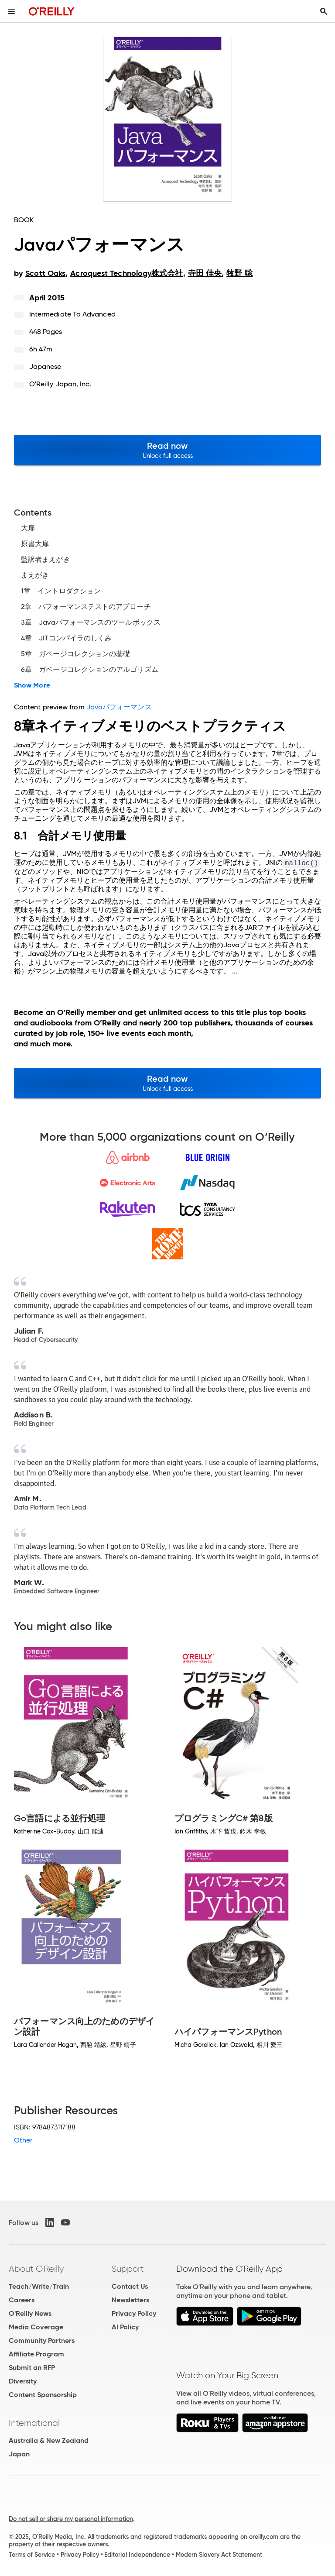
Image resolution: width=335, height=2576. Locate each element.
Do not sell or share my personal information (71, 2519)
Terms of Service (32, 2555)
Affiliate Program (36, 2354)
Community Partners (42, 2340)
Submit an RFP (32, 2367)
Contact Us (130, 2286)
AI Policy (125, 2327)
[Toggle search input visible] (323, 11)
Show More (32, 685)
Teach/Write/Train (39, 2286)
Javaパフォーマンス (119, 707)
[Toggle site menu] (11, 11)
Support (128, 2268)
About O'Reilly (36, 2268)
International (34, 2423)
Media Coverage (36, 2327)
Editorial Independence (137, 2555)
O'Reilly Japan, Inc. (60, 384)
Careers (21, 2299)
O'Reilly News (30, 2313)
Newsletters (130, 2299)
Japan (19, 2454)
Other (23, 2140)
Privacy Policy (134, 2313)
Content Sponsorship (43, 2394)
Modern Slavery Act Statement (219, 2555)
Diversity (23, 2381)
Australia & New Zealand (49, 2440)
